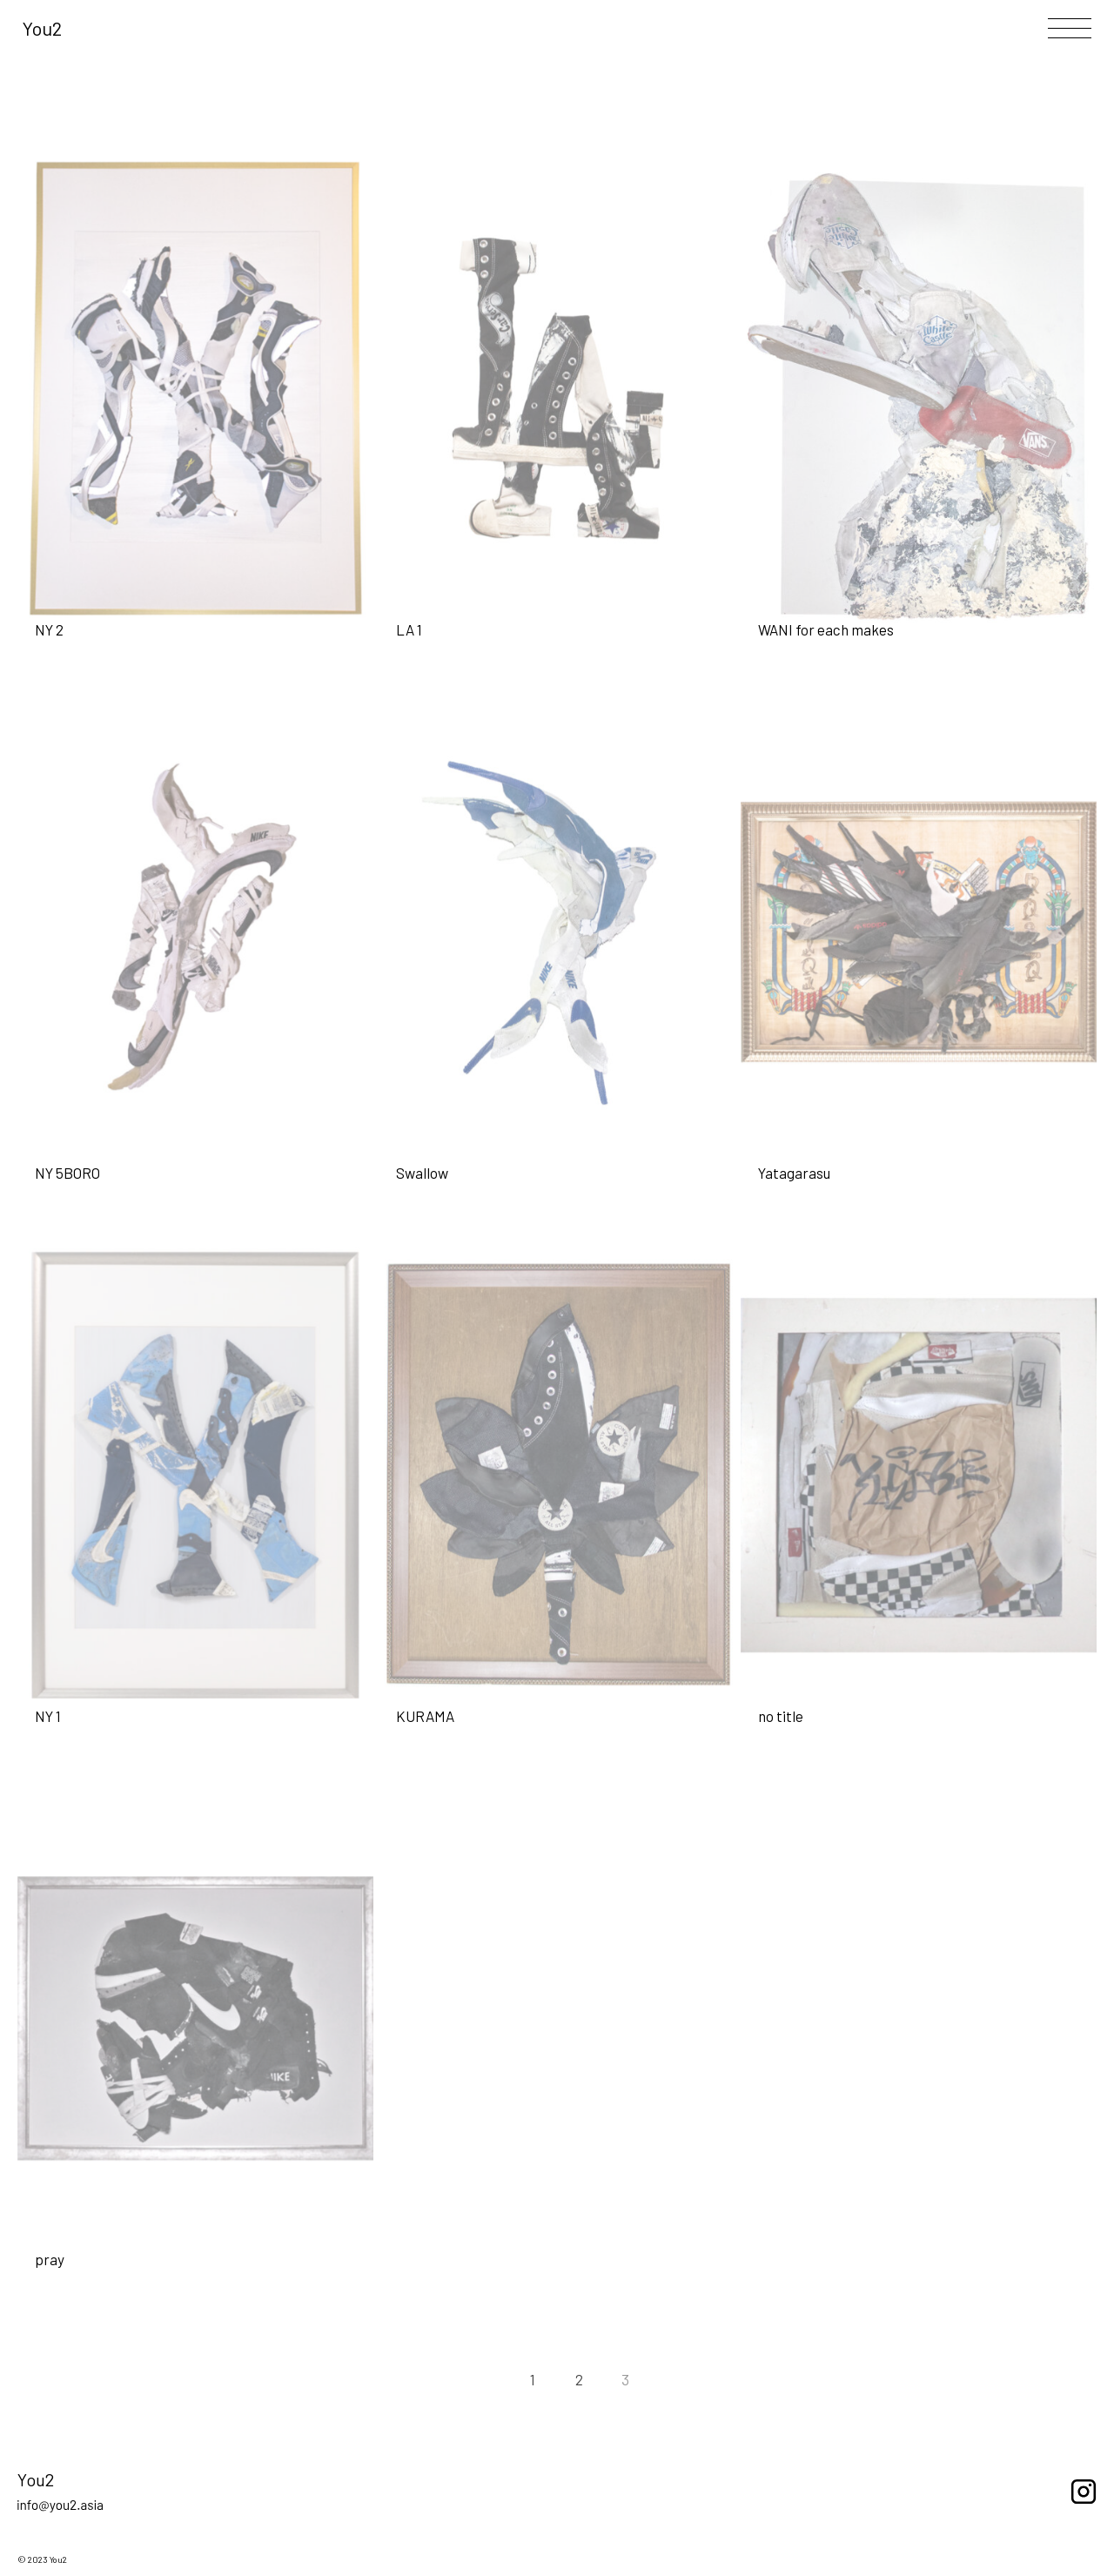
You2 (42, 27)
